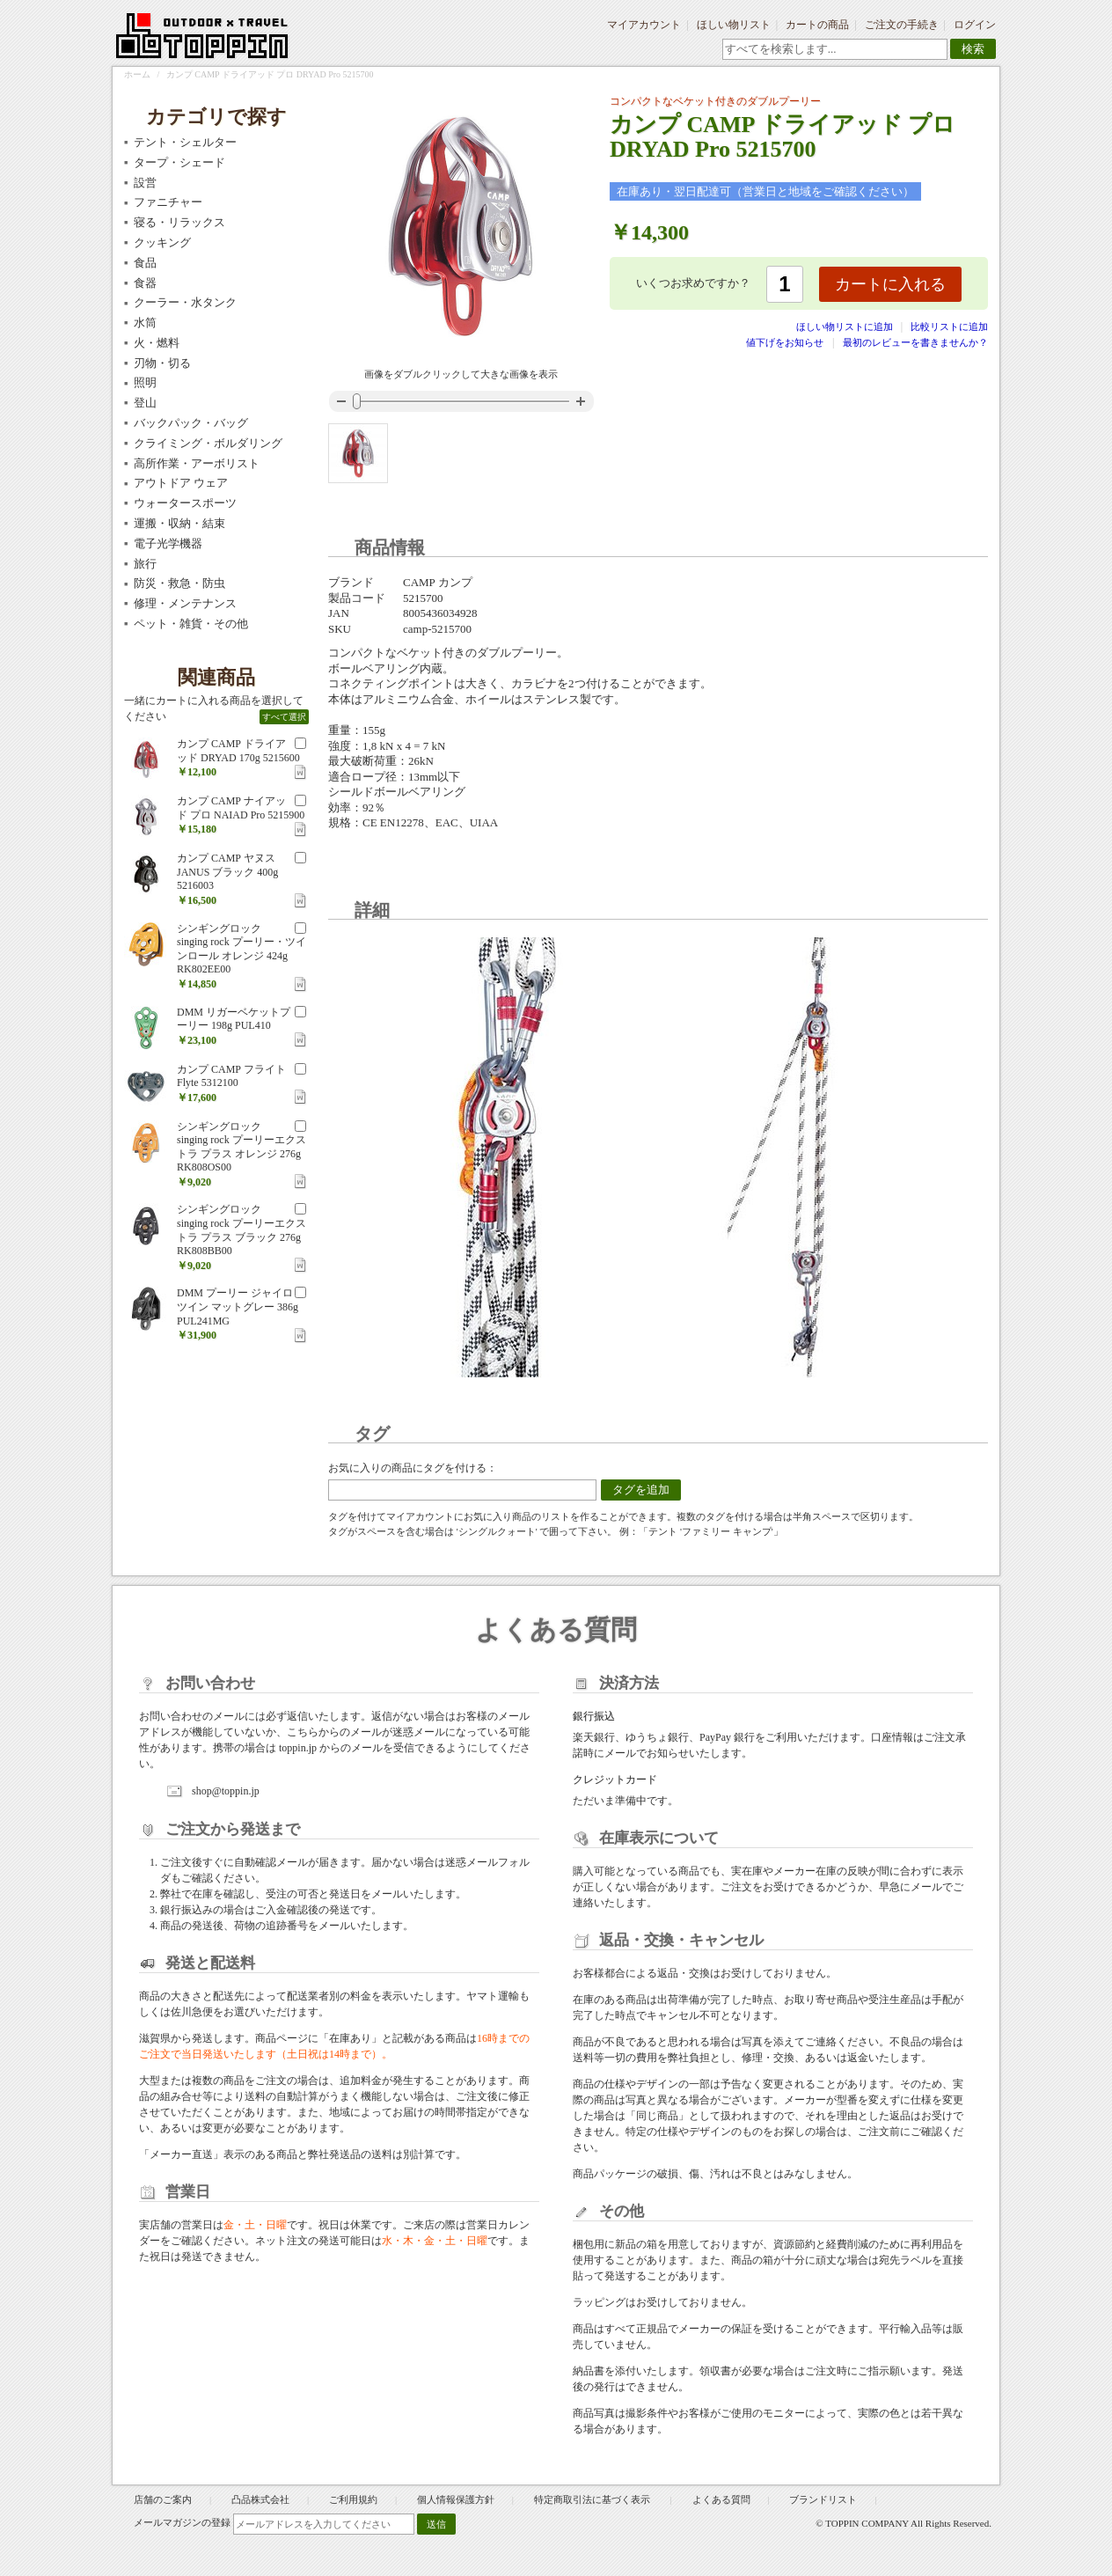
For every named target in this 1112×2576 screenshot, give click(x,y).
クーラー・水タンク (185, 302)
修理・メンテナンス (185, 603)
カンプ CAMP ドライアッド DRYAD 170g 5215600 (238, 751)
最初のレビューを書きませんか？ (915, 342)
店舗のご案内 (163, 2499)
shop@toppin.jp (226, 1791)
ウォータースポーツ (185, 503)
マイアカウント (644, 24)
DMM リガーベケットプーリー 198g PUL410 (233, 1019)
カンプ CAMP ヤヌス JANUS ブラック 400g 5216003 (227, 872)
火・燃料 (156, 342)
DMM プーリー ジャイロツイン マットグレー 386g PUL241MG (237, 1306)
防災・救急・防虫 (179, 583)
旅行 (145, 563)
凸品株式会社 (260, 2499)
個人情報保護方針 (455, 2499)
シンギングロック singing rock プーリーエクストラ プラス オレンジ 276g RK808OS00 (241, 1147)
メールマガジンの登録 (182, 2522)
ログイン (975, 24)
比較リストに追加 (949, 326)
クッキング (162, 242)
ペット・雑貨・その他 (191, 623)
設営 (145, 182)
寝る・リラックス (179, 222)
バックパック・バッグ (191, 422)
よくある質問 (721, 2499)
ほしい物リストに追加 (846, 326)
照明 (145, 382)
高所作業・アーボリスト (197, 463)
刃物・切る (162, 363)
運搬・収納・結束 (179, 523)
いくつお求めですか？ (693, 283)
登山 (145, 402)
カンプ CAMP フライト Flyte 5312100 (231, 1076)
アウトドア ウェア (181, 482)
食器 (145, 283)
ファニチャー (168, 202)
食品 (145, 262)
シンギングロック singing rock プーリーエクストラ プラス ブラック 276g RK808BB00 (241, 1230)
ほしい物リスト (734, 24)
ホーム (137, 74)
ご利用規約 (353, 2499)
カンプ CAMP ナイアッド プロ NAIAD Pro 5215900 (240, 808)
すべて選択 (284, 717)
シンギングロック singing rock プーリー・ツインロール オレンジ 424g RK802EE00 (241, 949)
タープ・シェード (179, 162)
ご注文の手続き (902, 24)
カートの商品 (817, 24)
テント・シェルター (185, 142)
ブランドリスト (823, 2499)
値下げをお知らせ (784, 342)
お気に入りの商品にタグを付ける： (412, 1468)
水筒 (145, 322)
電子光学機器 (168, 543)
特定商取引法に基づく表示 (593, 2499)
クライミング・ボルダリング (208, 443)
